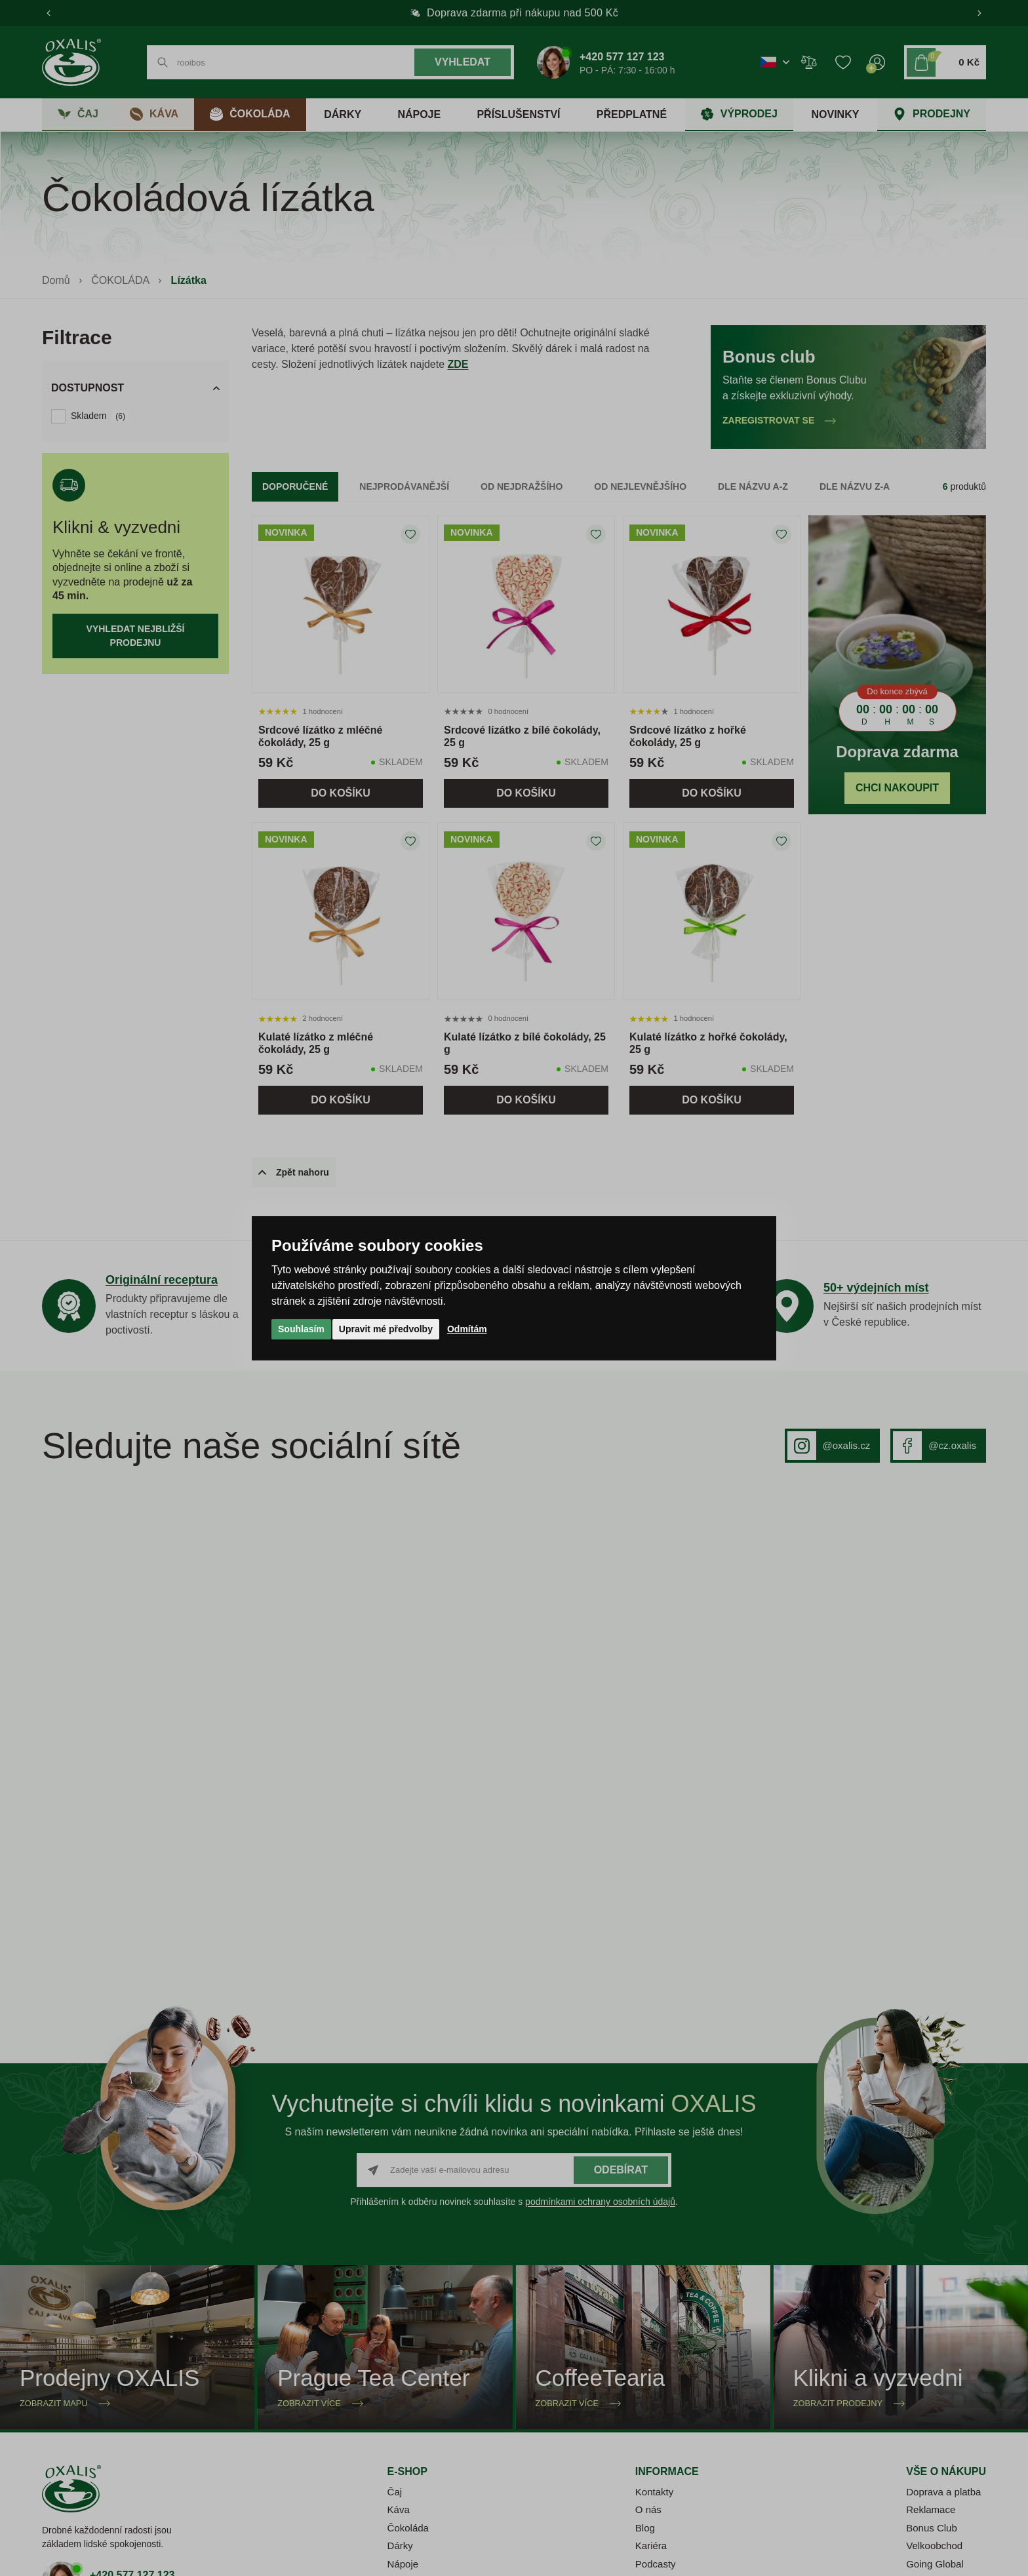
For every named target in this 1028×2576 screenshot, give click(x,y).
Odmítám (467, 1329)
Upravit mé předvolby (386, 1329)
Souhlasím (301, 1329)
